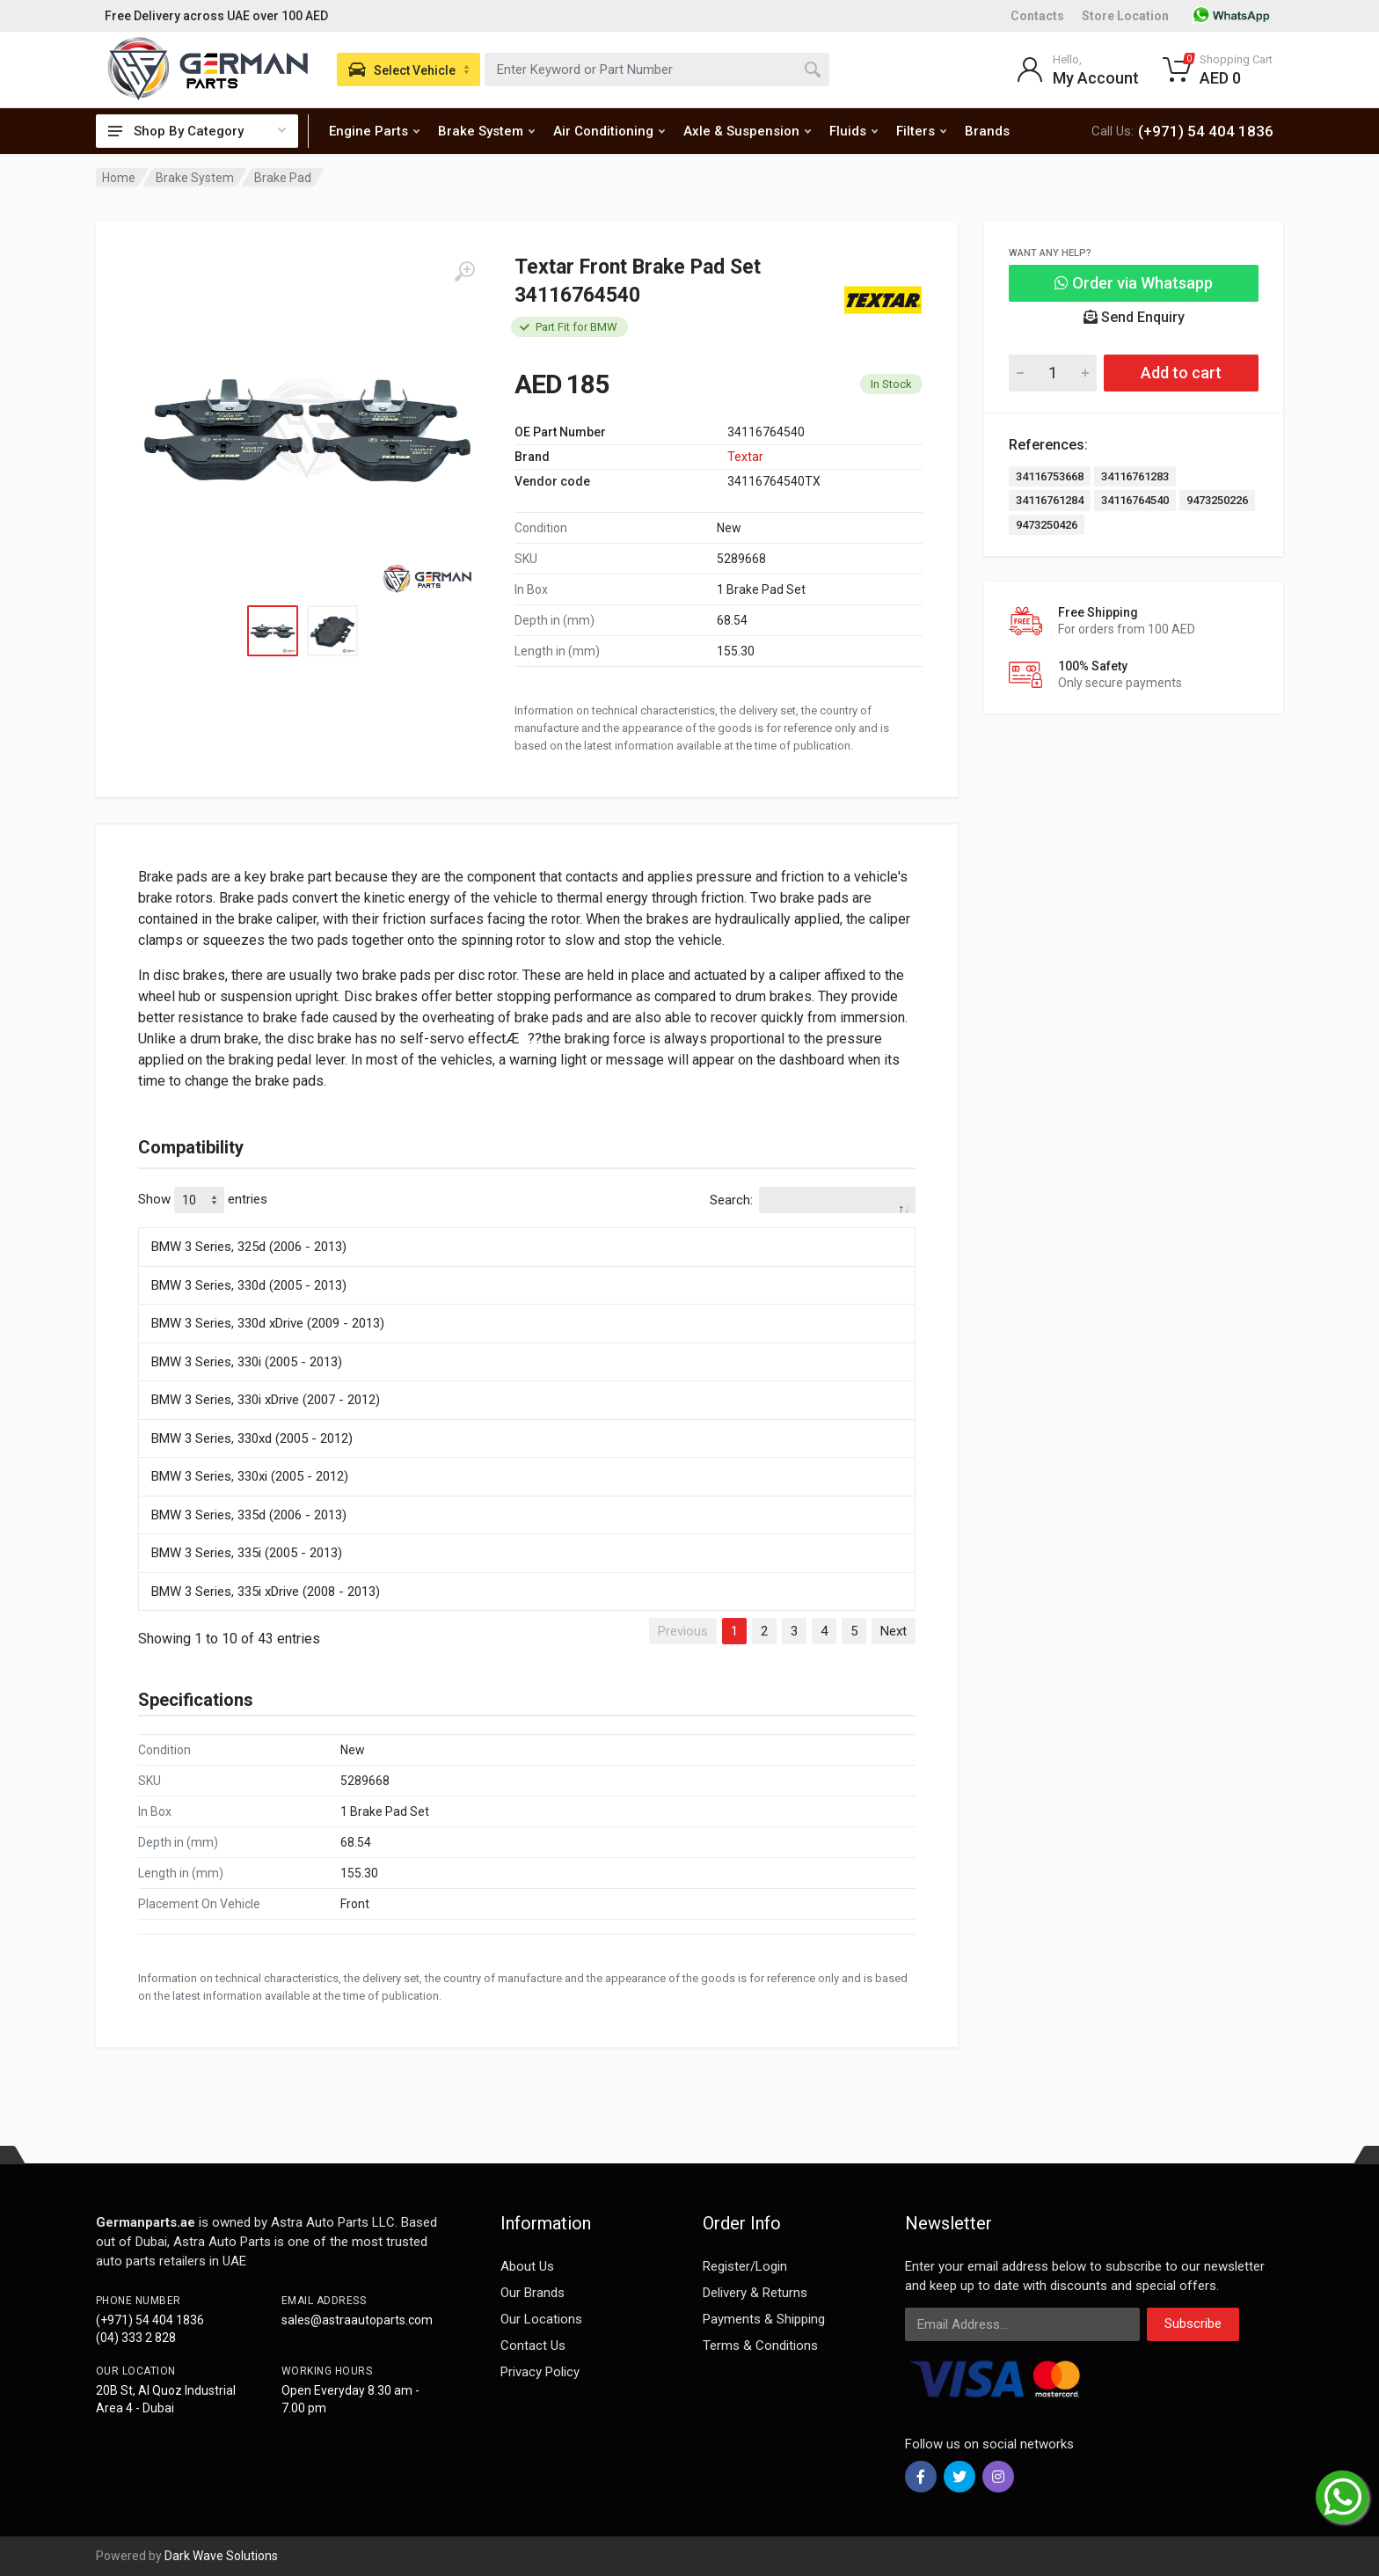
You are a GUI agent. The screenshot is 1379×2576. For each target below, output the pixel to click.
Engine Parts (374, 131)
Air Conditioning (609, 131)
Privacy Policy (540, 2372)
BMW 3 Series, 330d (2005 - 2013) (249, 1285)
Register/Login (745, 2266)
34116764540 (1135, 500)
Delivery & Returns (755, 2293)
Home (118, 178)
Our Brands (532, 2293)
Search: (813, 1200)
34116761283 (1135, 476)
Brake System (486, 131)
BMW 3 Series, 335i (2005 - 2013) (246, 1553)
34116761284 (1050, 500)
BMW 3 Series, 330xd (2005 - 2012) (252, 1438)
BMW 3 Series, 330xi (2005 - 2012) (249, 1476)
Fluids (853, 131)
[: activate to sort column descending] (527, 1224)
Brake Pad (282, 178)
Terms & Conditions (760, 2345)
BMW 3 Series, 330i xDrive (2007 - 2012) (265, 1400)
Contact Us (532, 2345)
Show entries (202, 1200)
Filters (921, 131)
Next (893, 1631)
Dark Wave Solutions (221, 2556)
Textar (745, 457)
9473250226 (1217, 500)
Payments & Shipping (764, 2319)
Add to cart (1181, 372)
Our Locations (541, 2319)
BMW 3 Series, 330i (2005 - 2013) (246, 1362)
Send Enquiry (1134, 317)
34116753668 (1050, 476)
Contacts (1037, 16)
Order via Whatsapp (1133, 283)
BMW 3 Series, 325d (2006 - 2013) (249, 1247)
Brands (987, 131)
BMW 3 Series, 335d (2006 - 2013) (249, 1515)
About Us (527, 2266)
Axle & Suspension (747, 131)
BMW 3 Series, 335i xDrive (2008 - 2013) (265, 1591)
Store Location (1125, 16)
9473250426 (1046, 524)
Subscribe (1193, 2323)
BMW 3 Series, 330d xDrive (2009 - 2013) (267, 1323)
